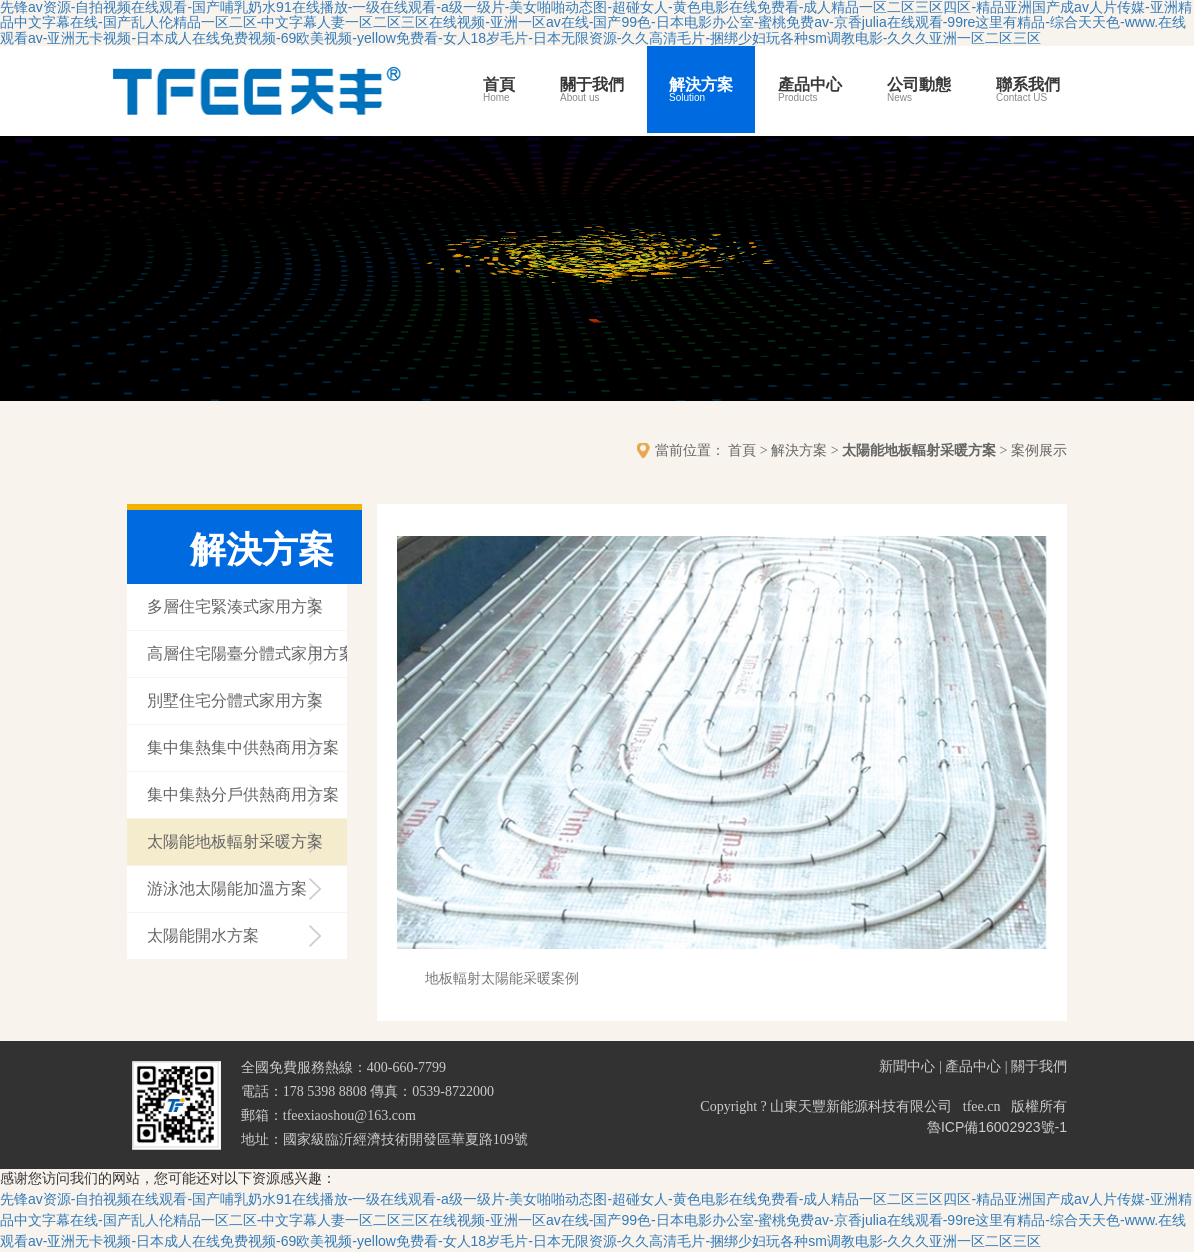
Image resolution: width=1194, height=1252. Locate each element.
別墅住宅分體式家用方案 (235, 700)
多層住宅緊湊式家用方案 (235, 606)
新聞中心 (907, 1066)
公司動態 (919, 90)
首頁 (499, 90)
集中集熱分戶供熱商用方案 (243, 794)
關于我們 (592, 90)
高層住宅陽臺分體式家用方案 (247, 653)
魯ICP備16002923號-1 (997, 1127)
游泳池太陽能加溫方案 (227, 888)
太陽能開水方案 (203, 935)
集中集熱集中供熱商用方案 (243, 747)
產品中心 (810, 90)
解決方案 (701, 90)
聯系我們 (1028, 90)
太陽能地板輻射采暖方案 (919, 450)
